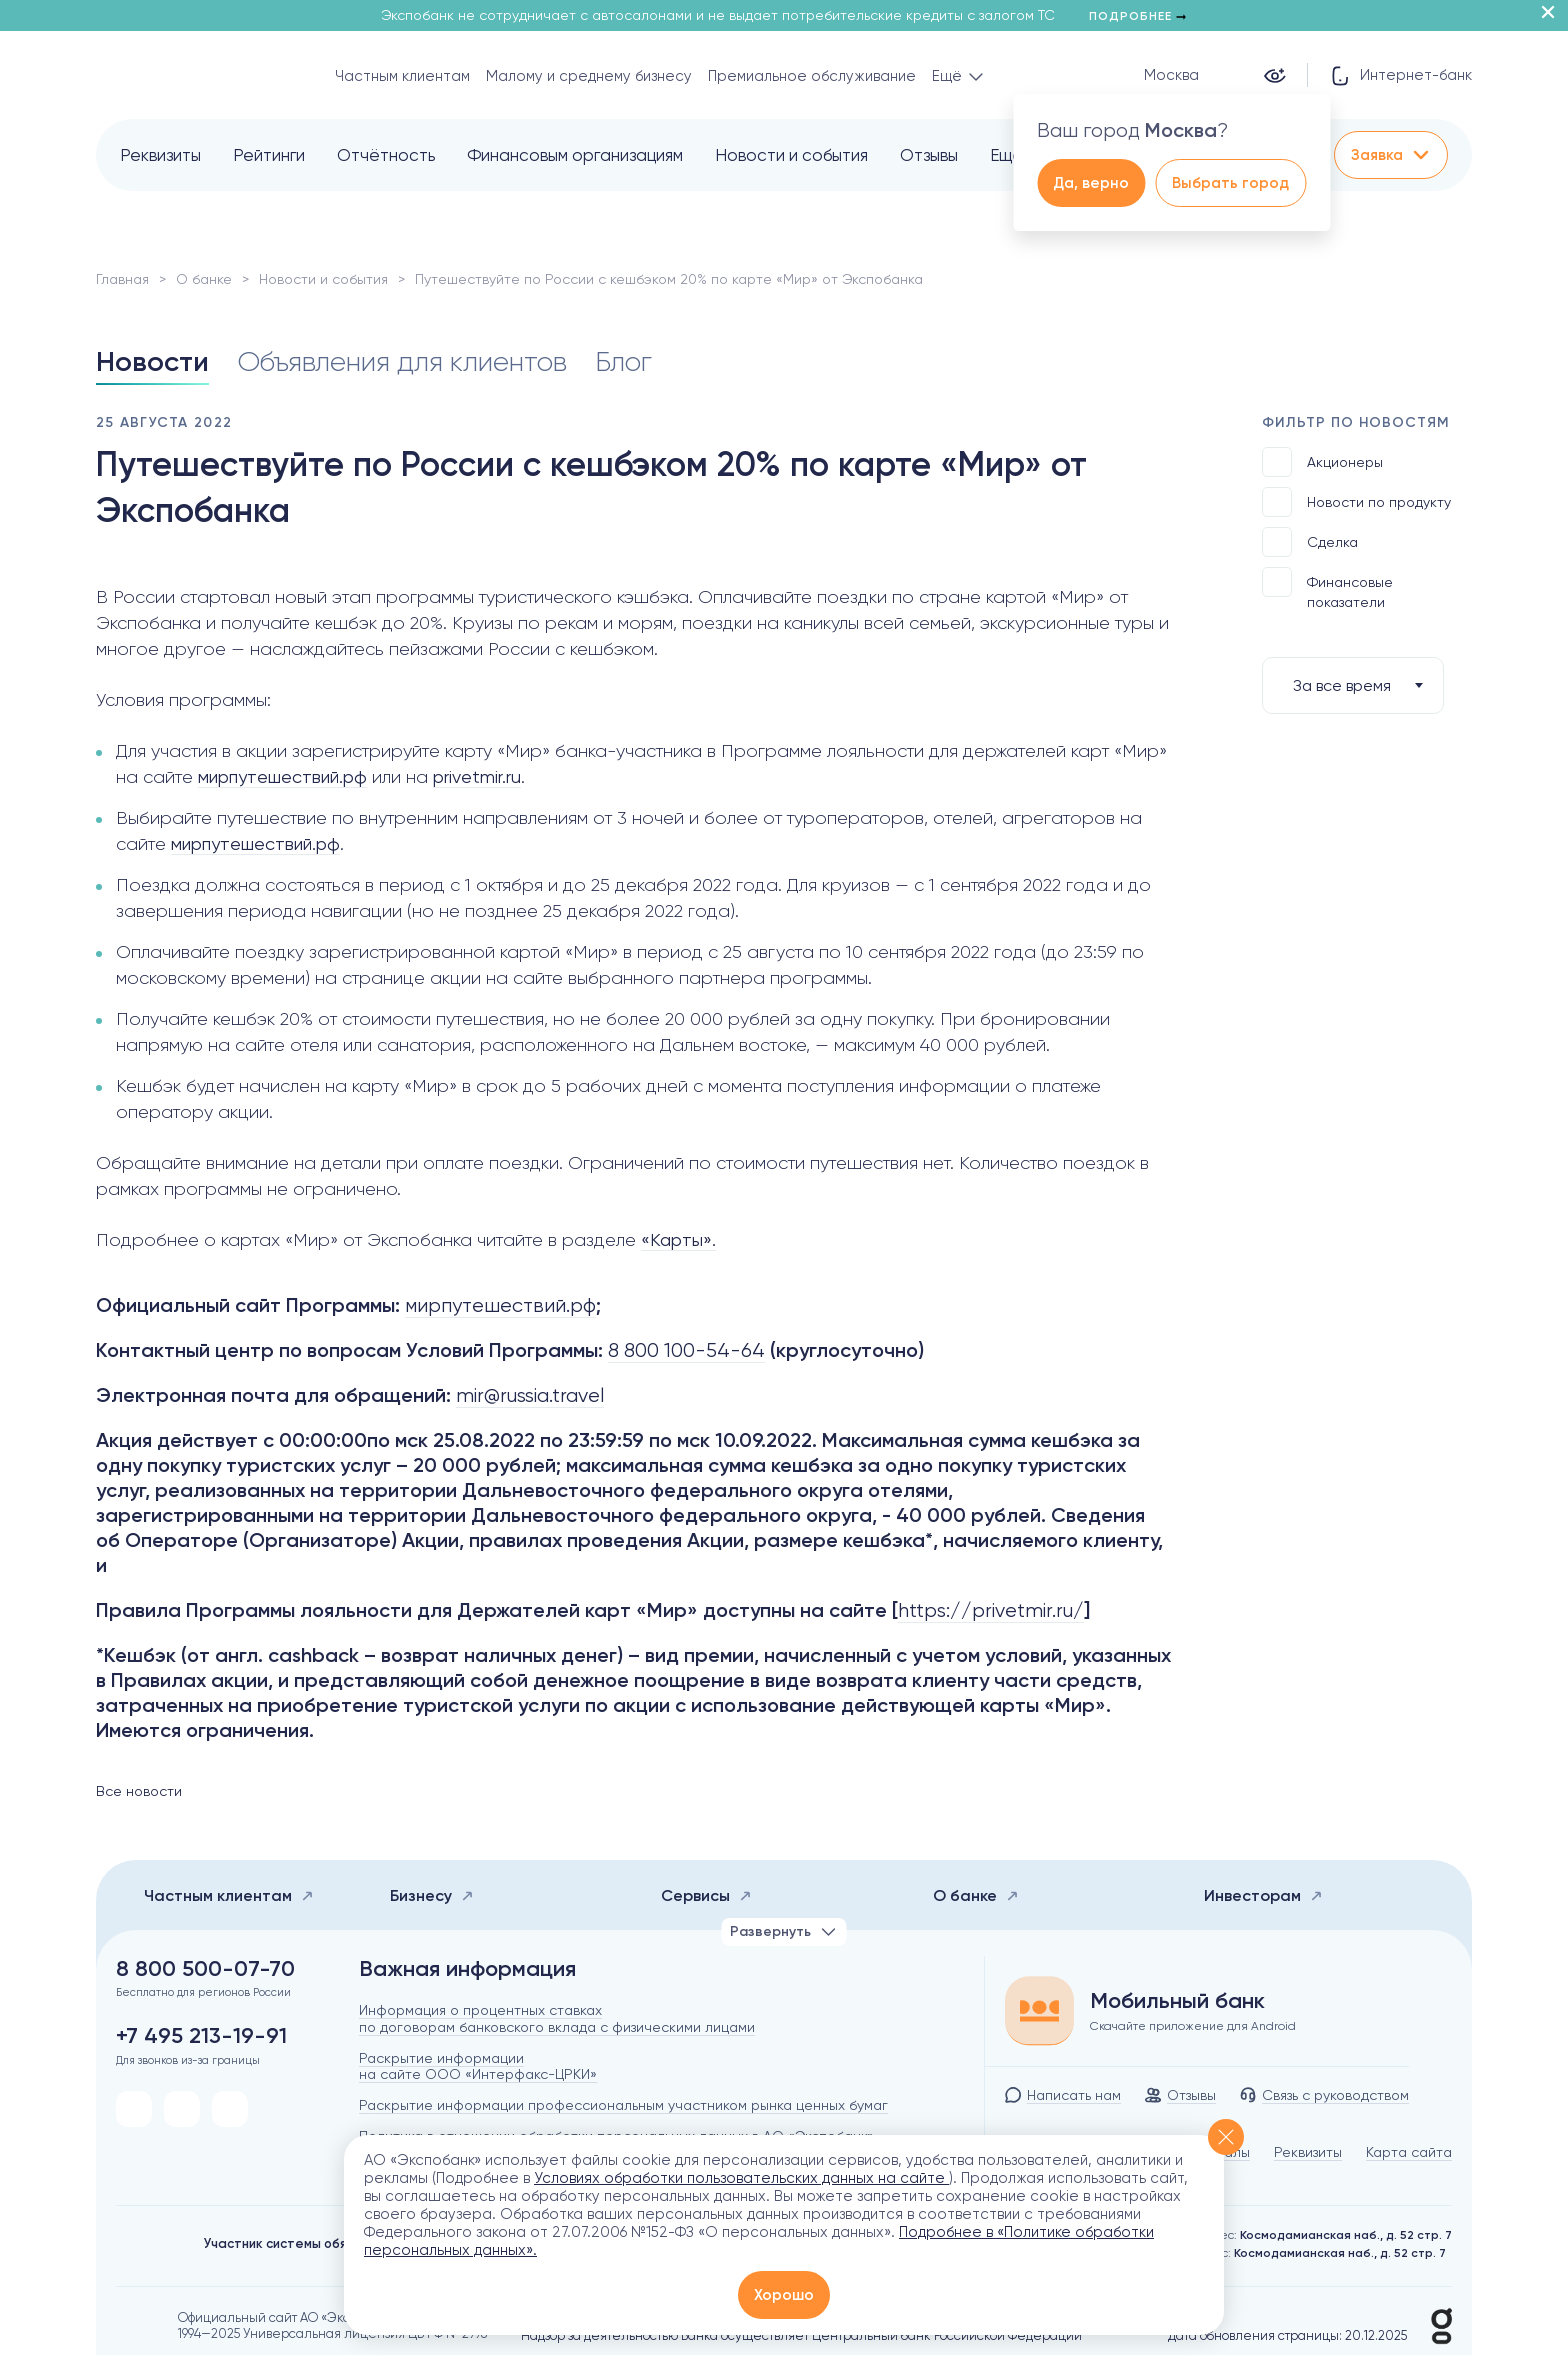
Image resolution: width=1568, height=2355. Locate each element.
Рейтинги (269, 155)
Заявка (1391, 155)
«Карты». (678, 1239)
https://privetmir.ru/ (991, 1610)
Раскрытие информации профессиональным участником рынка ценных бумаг (623, 2105)
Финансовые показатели (1327, 588)
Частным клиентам (402, 76)
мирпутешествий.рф (282, 776)
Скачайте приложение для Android (1193, 2026)
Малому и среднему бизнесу (589, 76)
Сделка (1310, 542)
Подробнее (1137, 16)
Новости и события (791, 155)
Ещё (1006, 155)
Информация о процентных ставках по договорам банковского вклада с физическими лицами (557, 2018)
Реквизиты (160, 155)
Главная (122, 279)
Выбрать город (1230, 183)
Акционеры (1322, 462)
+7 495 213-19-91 (201, 2036)
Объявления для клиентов (402, 361)
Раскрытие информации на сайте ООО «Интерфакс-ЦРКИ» (478, 2066)
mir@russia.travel (530, 1395)
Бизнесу (432, 1895)
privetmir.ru (477, 776)
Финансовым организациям (575, 155)
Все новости (139, 1791)
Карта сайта (1409, 2152)
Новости (152, 361)
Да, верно (1091, 183)
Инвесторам (1263, 1895)
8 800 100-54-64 (686, 1350)
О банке (204, 279)
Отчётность (386, 155)
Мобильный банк (1177, 2001)
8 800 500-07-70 (205, 1969)
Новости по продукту (1356, 502)
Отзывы (929, 155)
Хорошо (784, 2295)
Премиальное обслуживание (812, 76)
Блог (623, 361)
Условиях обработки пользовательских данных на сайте (741, 2178)
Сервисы (706, 1895)
